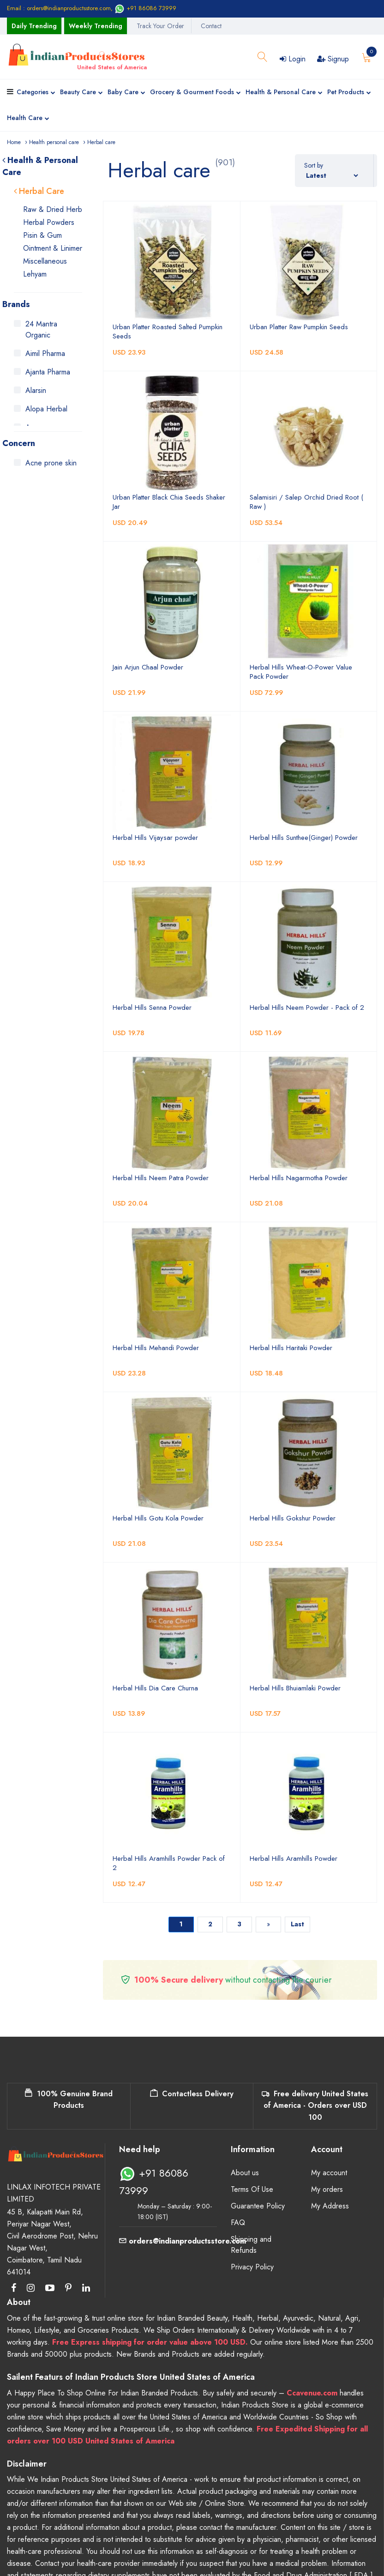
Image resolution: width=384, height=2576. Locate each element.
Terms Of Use (252, 2189)
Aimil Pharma (45, 353)
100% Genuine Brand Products (69, 2099)
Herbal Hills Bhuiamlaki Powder (295, 1688)
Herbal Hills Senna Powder (152, 1007)
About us (245, 2172)
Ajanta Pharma (47, 372)
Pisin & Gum (42, 235)
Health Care (28, 118)
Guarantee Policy (258, 2206)
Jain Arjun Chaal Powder (148, 667)
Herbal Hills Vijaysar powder (155, 838)
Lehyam (35, 274)
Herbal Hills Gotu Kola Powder (158, 1518)
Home (14, 142)
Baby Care (126, 92)
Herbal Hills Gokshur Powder (293, 1518)
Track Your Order (160, 25)
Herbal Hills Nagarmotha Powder (299, 1178)
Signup (333, 59)
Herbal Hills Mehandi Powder (156, 1348)
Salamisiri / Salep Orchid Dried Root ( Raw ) (306, 502)
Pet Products (349, 92)
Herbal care (101, 142)
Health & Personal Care (284, 92)
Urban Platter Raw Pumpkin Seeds (299, 327)
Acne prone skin (51, 463)
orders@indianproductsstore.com (182, 2241)
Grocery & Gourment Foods (195, 92)
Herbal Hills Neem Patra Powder (161, 1178)
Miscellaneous (45, 261)
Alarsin (35, 390)
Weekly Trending (95, 25)
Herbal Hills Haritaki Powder (291, 1348)
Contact (211, 25)
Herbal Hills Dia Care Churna (155, 1688)
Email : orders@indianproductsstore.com (59, 8)
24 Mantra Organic (41, 329)
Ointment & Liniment (54, 248)
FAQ (238, 2222)
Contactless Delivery (192, 2093)
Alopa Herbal (46, 409)
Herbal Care (39, 191)
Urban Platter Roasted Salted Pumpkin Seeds (167, 331)
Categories (36, 92)
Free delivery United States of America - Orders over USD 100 (315, 2105)
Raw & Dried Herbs (54, 209)
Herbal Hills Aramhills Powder (293, 1858)
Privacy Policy (252, 2267)
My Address (330, 2206)
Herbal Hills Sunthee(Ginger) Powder (304, 838)
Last (297, 1924)
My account (329, 2172)
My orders (327, 2189)
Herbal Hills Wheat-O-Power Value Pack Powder (301, 672)
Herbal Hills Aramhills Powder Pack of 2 (169, 1863)
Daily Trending (34, 25)
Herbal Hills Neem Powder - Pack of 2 (307, 1007)
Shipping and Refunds (251, 2245)
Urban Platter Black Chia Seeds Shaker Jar (169, 502)
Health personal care (54, 142)
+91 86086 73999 (145, 8)
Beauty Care (81, 92)
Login (293, 59)
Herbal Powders (48, 222)
